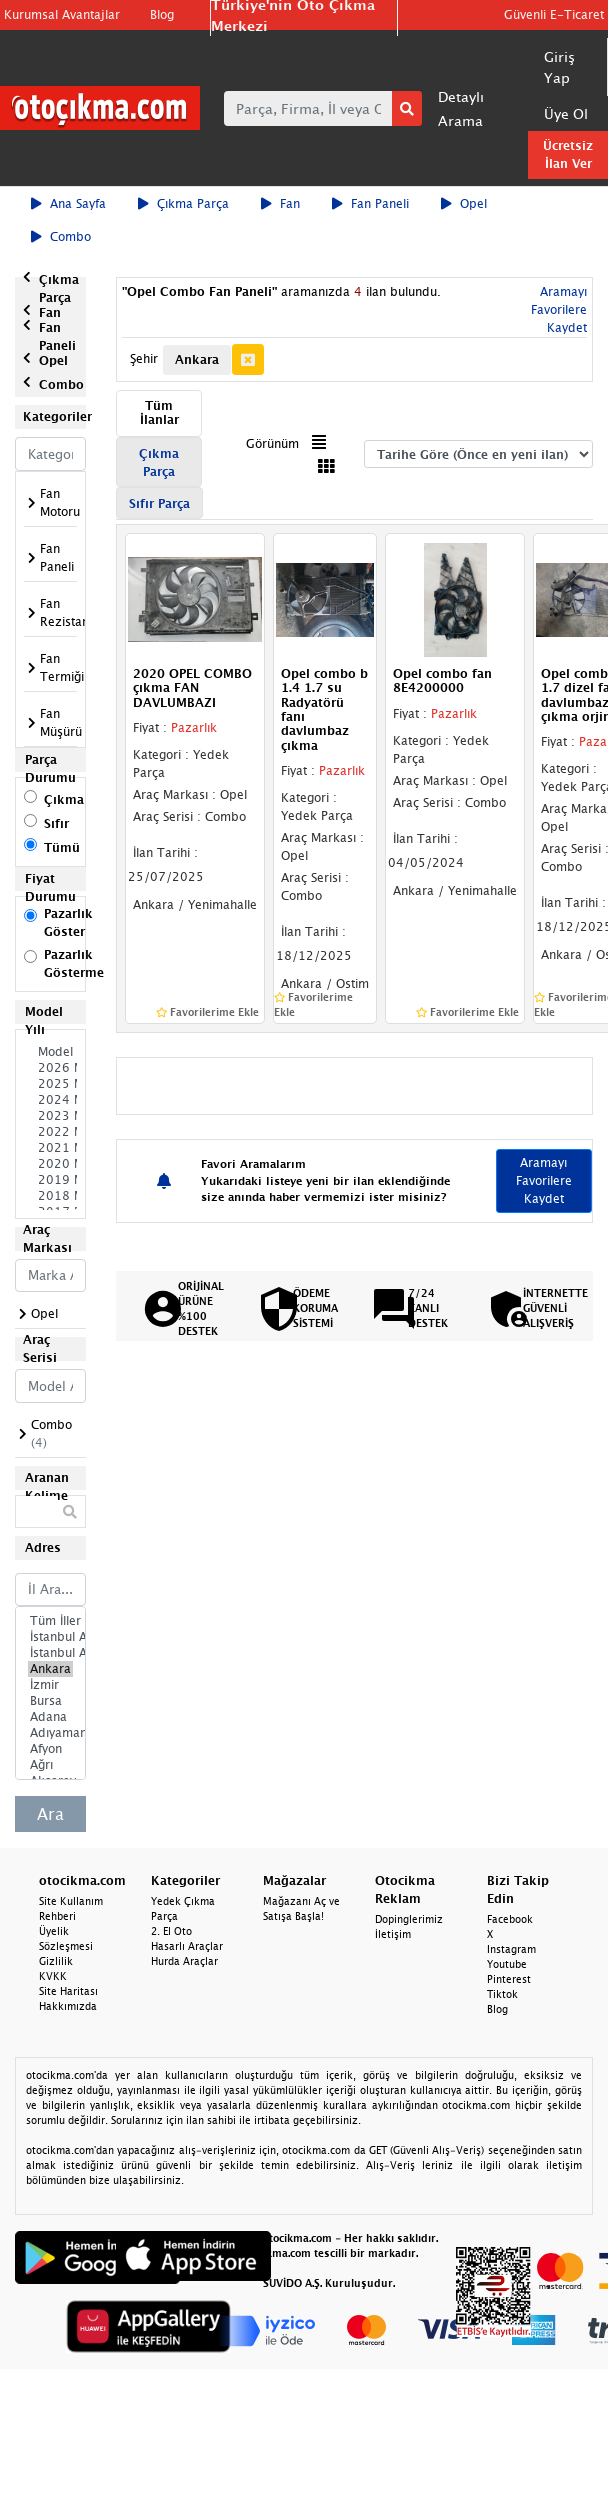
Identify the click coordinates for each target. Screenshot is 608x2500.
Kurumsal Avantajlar (62, 14)
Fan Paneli (370, 203)
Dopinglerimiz (409, 1919)
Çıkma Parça (183, 203)
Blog (162, 14)
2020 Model (50, 1164)
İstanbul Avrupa (50, 1637)
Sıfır (56, 823)
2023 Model (50, 1116)
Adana (50, 1717)
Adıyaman (50, 1733)
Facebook (510, 1919)
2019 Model (50, 1180)
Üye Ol (566, 113)
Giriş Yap (559, 67)
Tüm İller (50, 1621)
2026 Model (50, 1068)
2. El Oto (171, 1931)
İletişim (393, 1934)
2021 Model (50, 1148)
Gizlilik (56, 1961)
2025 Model (50, 1084)
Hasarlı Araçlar (187, 1946)
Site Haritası (68, 1991)
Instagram (511, 1949)
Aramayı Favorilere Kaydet (559, 309)
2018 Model (50, 1196)
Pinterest (509, 1979)
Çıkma (64, 799)
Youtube (507, 1964)
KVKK (53, 1976)
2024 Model (50, 1100)
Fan (280, 203)
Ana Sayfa (68, 203)
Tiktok (502, 1994)
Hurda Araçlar (184, 1961)
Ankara (50, 1669)
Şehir (144, 358)
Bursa (50, 1701)
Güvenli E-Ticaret (554, 14)
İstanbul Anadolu (50, 1653)
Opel (464, 203)
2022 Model (50, 1132)
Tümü (62, 847)
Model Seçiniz (50, 1052)
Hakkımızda (68, 2006)
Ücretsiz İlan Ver (568, 154)
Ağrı (50, 1765)
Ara (50, 1814)
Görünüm (272, 443)
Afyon (50, 1749)
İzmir (50, 1685)
